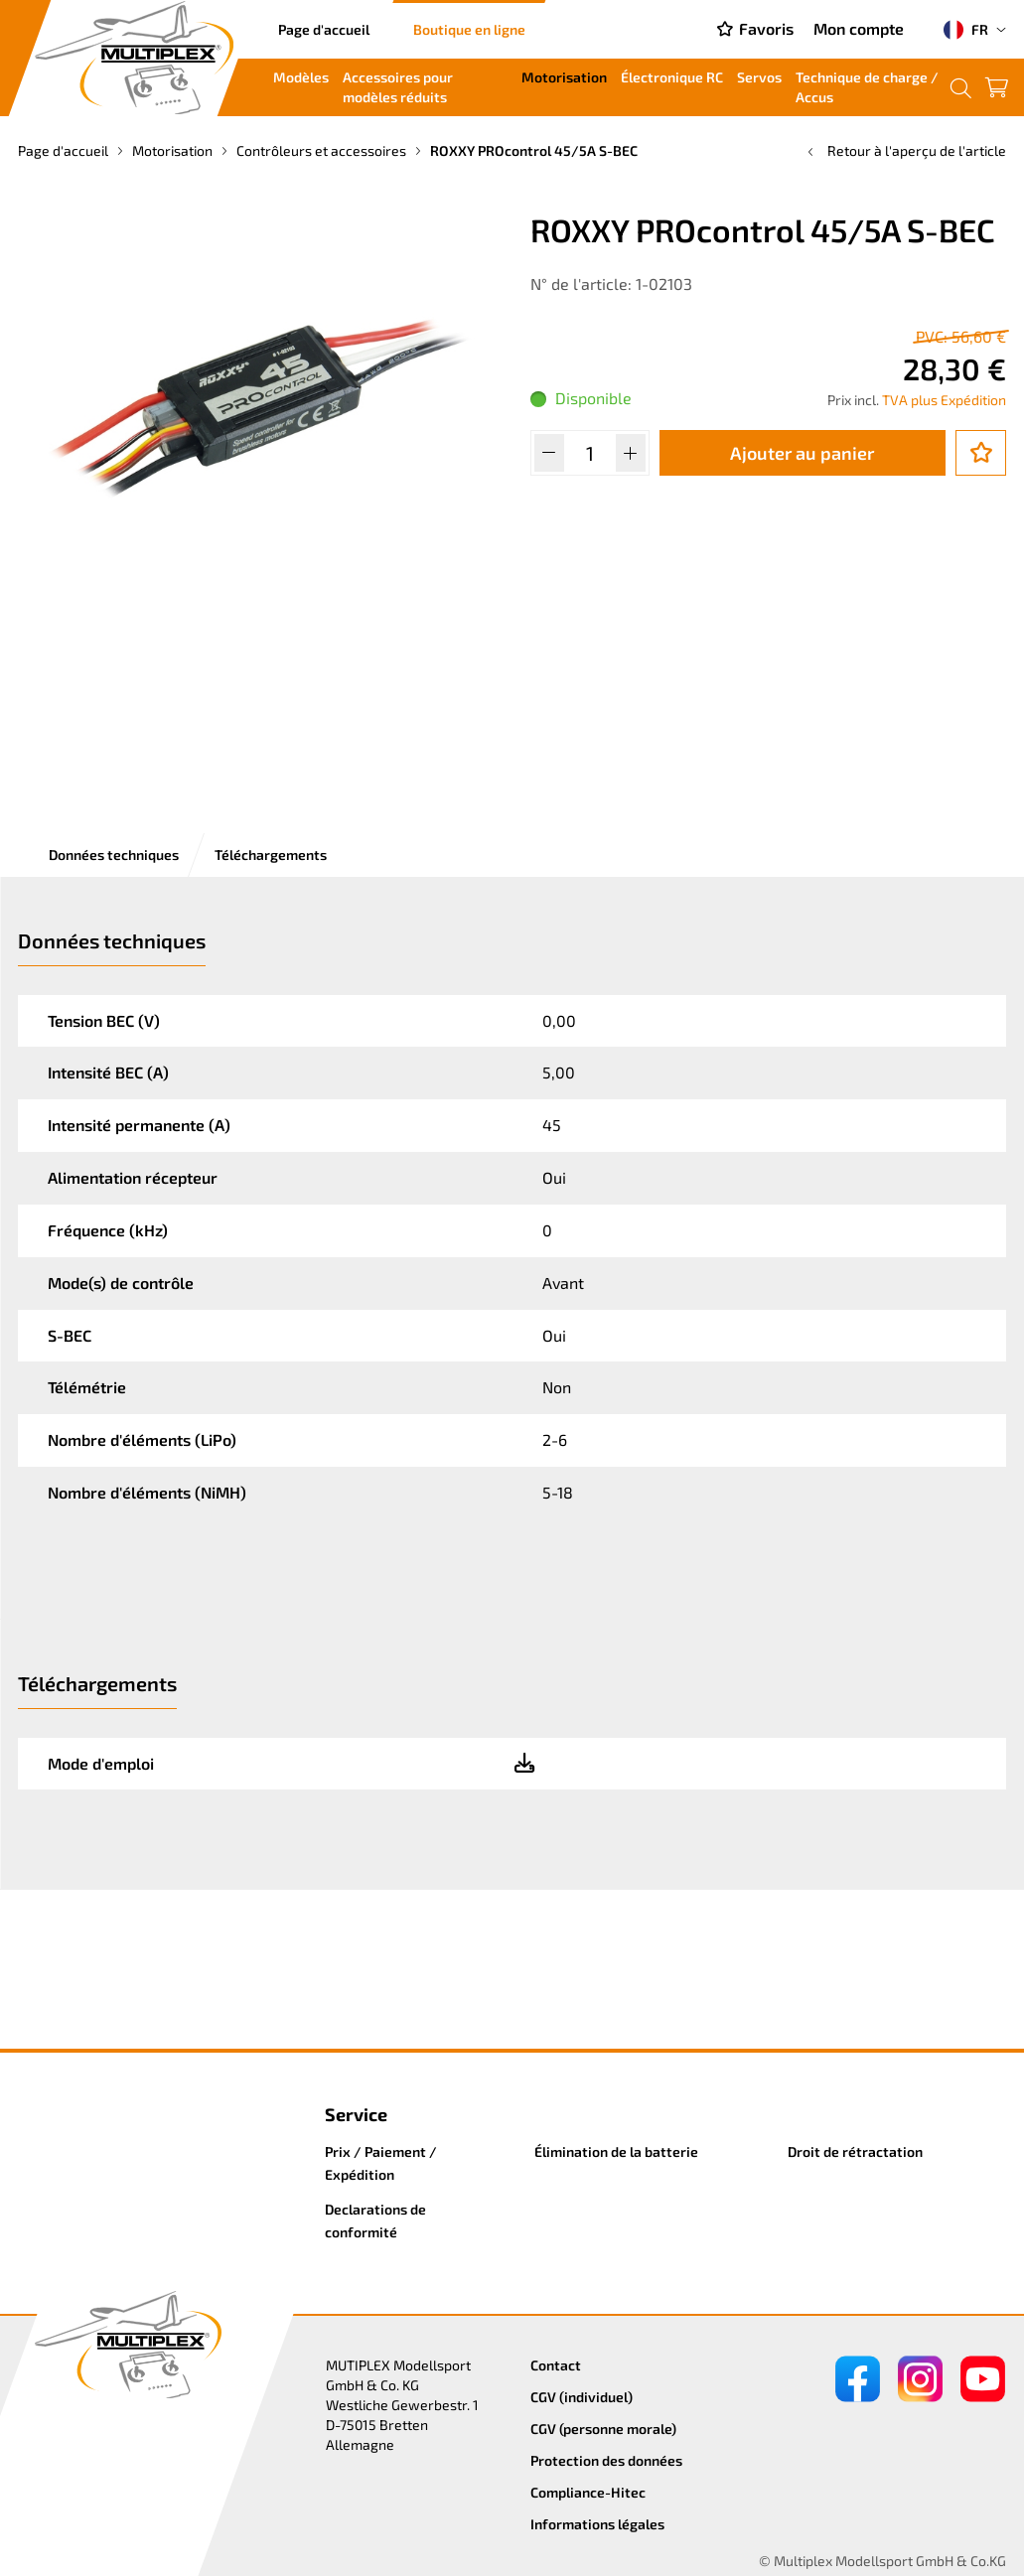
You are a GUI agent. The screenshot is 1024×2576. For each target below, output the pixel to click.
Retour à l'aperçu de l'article (905, 150)
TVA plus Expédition (944, 399)
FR (966, 30)
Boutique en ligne (469, 29)
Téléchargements (271, 854)
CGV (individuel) (581, 2396)
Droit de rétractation (855, 2151)
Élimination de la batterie (616, 2151)
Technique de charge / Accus (867, 87)
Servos (759, 77)
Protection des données (606, 2460)
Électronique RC (672, 77)
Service (356, 2114)
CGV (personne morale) (603, 2428)
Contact (555, 2365)
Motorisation (564, 77)
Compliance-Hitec (588, 2492)
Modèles (301, 77)
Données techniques (114, 854)
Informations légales (597, 2523)
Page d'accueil (323, 29)
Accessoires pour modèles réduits (398, 87)
